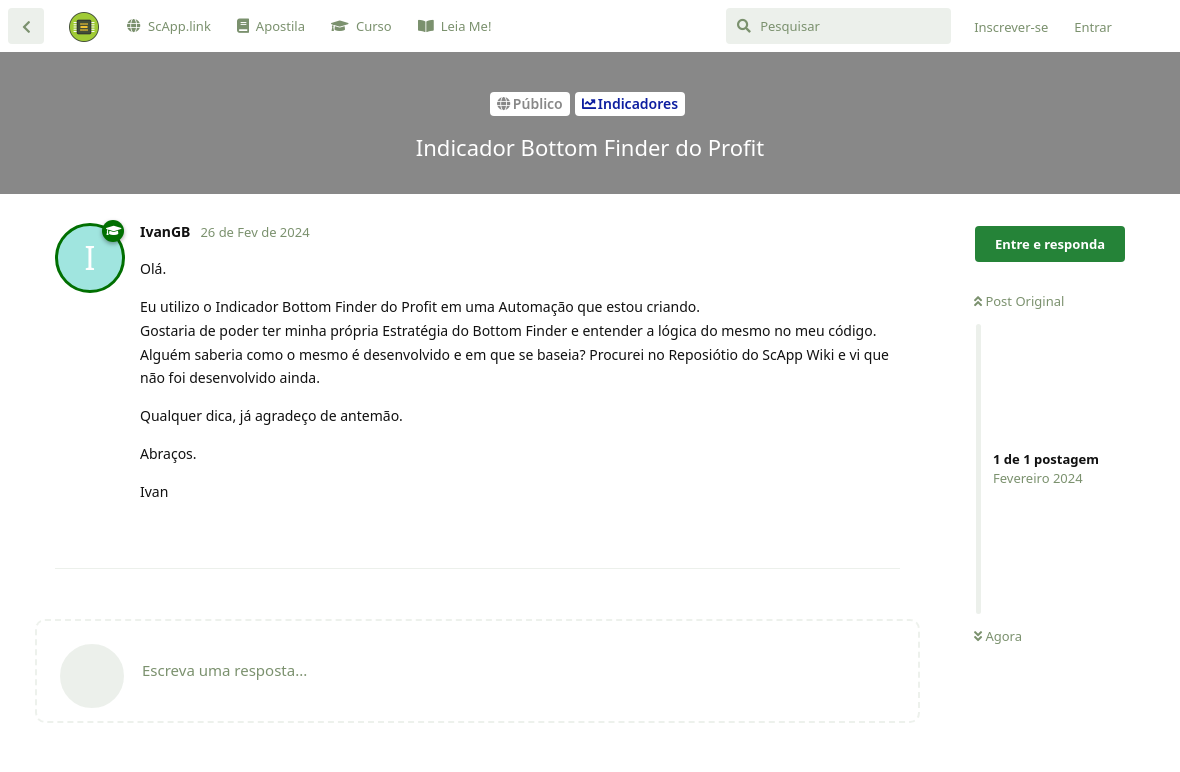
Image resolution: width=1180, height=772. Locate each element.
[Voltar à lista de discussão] (26, 26)
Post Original (1019, 301)
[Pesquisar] (838, 26)
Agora (998, 636)
